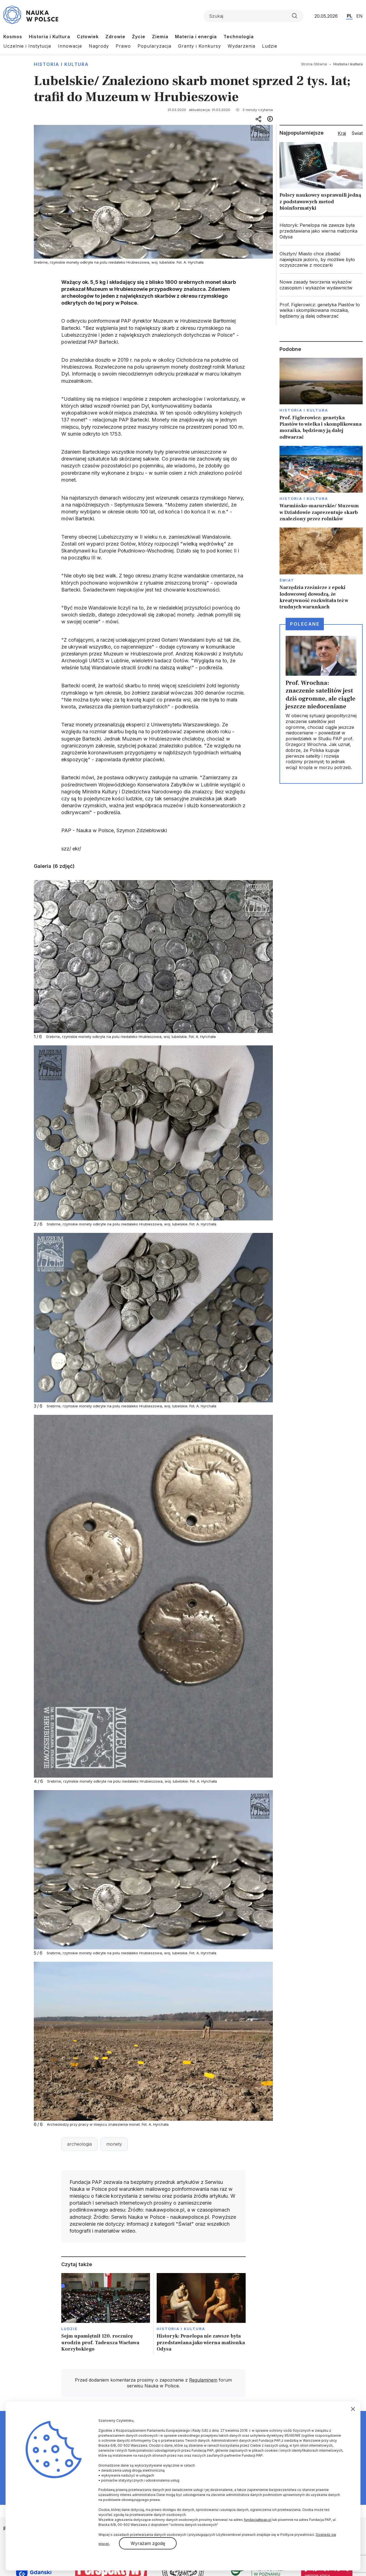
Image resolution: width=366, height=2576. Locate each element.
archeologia (79, 2144)
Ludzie (269, 46)
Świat (286, 580)
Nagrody (99, 46)
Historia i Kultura (49, 36)
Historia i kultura (61, 64)
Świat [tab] (357, 133)
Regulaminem (203, 2380)
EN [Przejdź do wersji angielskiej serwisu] (359, 16)
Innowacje (70, 46)
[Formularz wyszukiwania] (253, 16)
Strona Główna (314, 64)
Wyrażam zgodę (148, 2543)
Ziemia (160, 36)
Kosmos (12, 36)
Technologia (238, 36)
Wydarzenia (241, 46)
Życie (138, 36)
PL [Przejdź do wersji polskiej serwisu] (349, 16)
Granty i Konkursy (199, 46)
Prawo (123, 46)
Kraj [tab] (342, 133)
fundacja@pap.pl (257, 2520)
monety (114, 2144)
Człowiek (88, 36)
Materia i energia (196, 36)
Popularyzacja (154, 46)
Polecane (304, 624)
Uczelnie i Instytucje (27, 46)
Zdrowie (115, 36)
